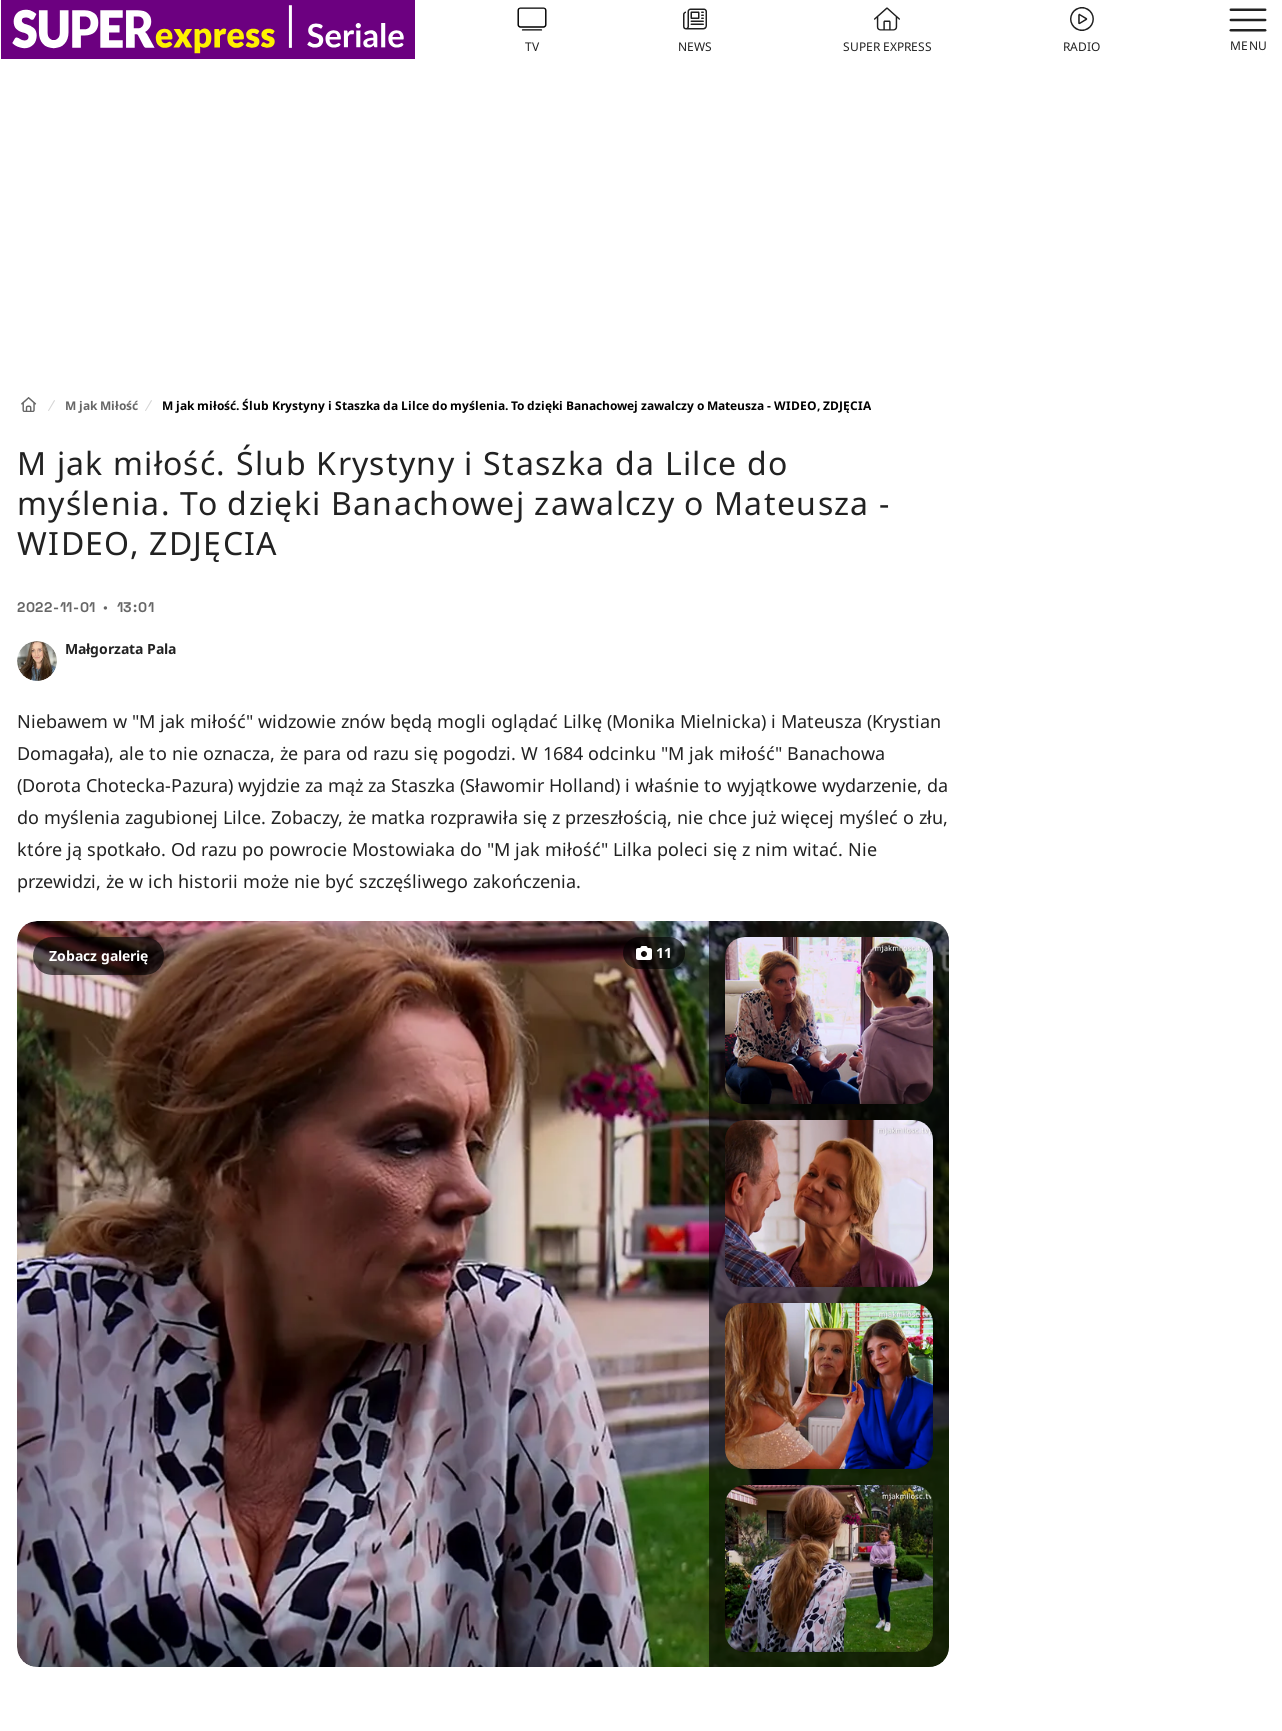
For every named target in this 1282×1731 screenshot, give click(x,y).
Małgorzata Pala (120, 648)
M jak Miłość (101, 405)
